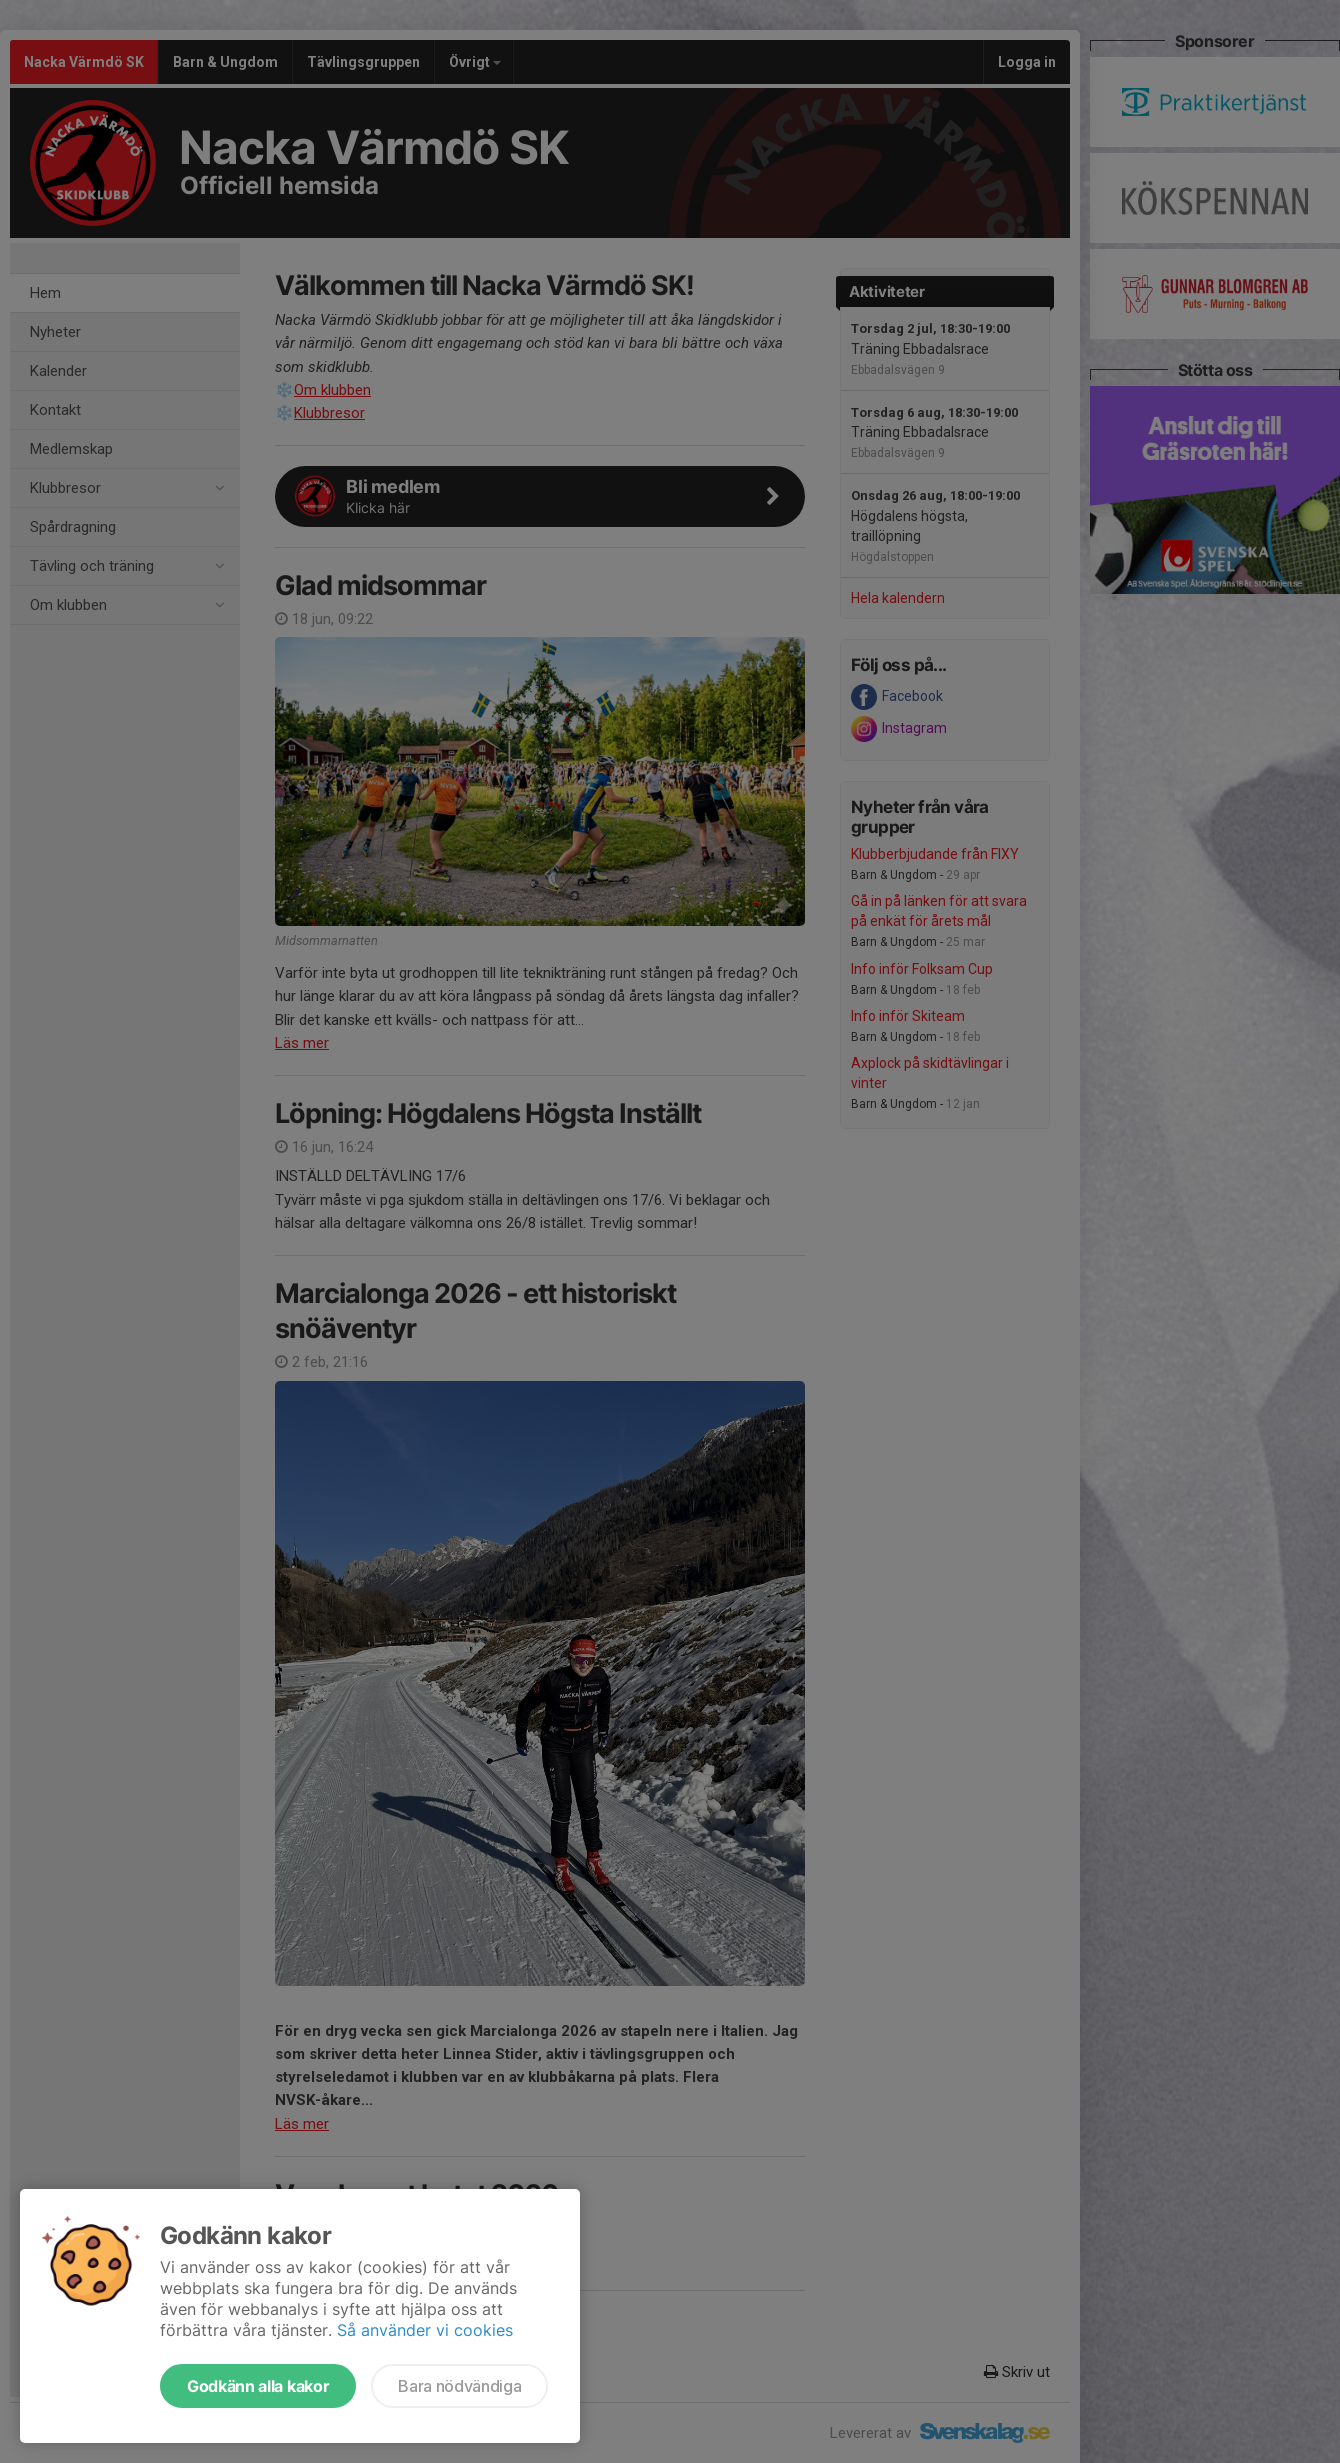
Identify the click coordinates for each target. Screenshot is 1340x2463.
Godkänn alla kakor (258, 2386)
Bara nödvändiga (459, 2386)
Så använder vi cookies (425, 2330)
